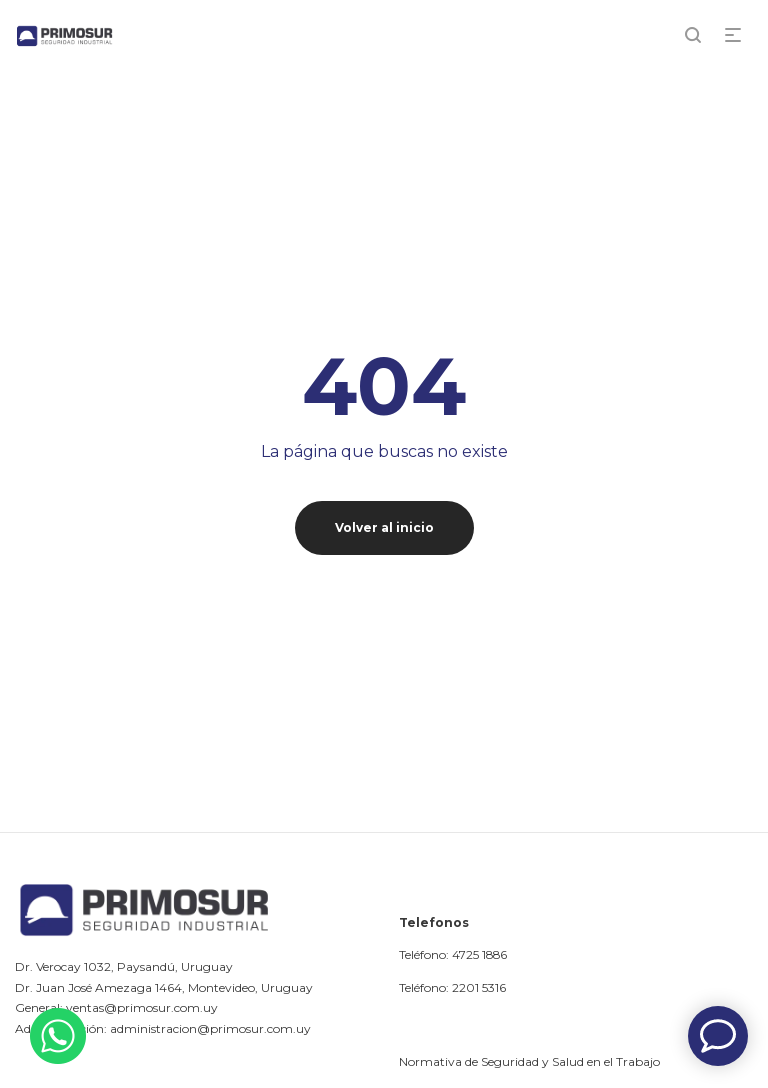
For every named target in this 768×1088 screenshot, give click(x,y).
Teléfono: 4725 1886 (453, 954)
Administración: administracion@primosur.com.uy (163, 1028)
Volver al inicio (384, 527)
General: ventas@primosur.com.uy (116, 1007)
